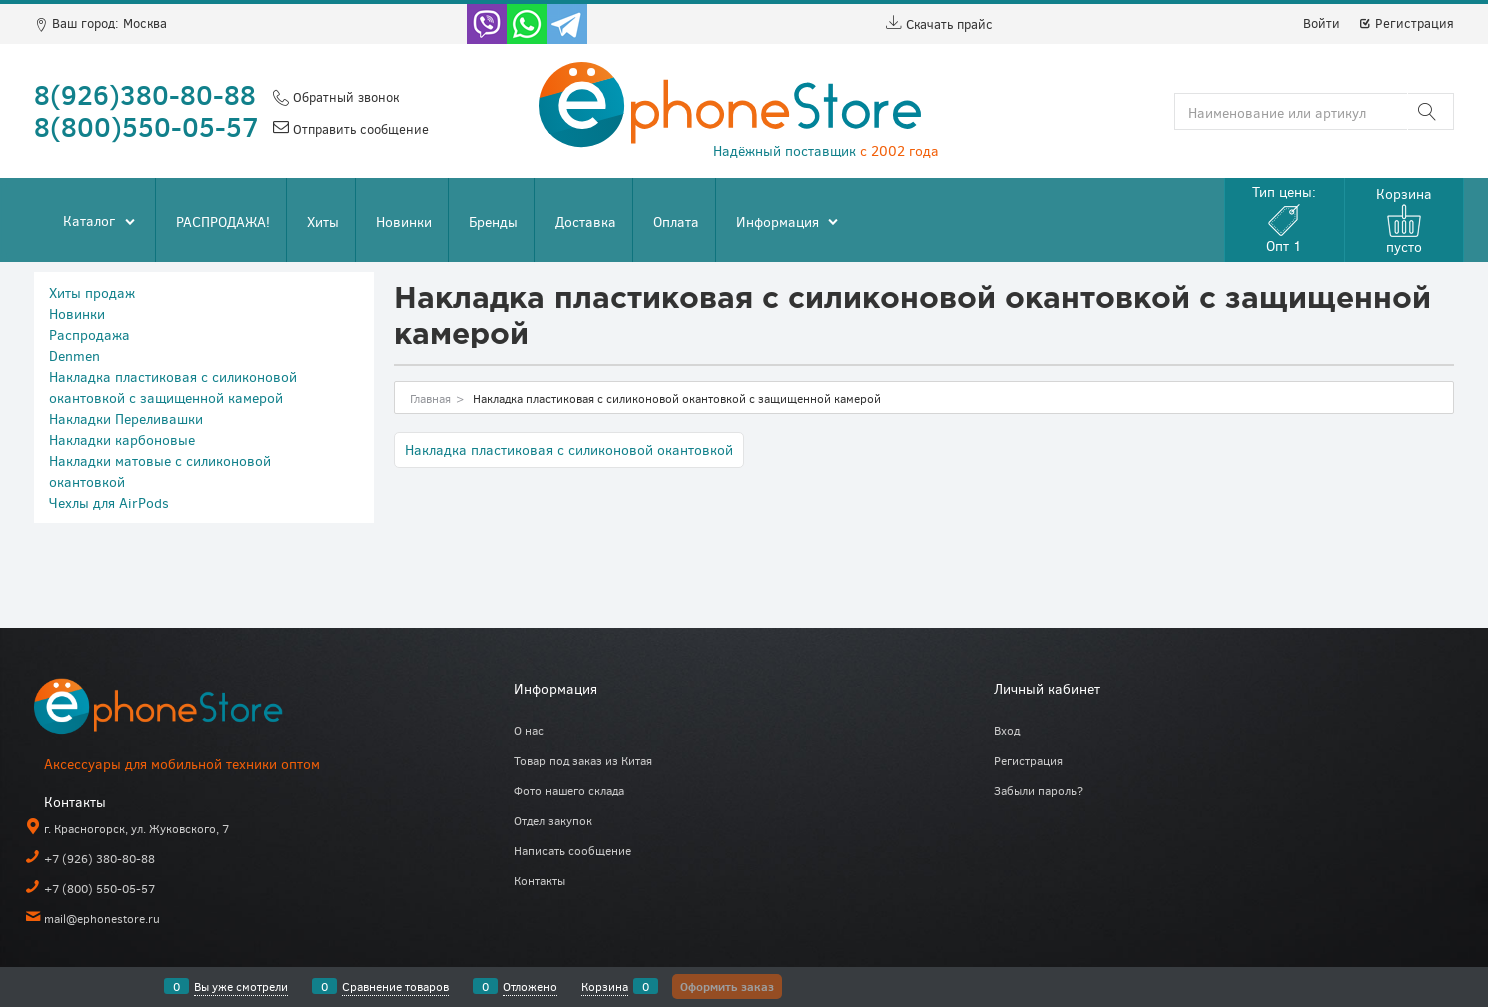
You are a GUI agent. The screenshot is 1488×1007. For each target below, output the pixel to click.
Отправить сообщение (359, 129)
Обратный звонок (344, 97)
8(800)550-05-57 (146, 126)
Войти (1321, 23)
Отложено (530, 986)
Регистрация (1406, 23)
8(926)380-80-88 (145, 94)
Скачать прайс (939, 24)
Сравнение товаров (395, 986)
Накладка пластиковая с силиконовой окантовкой (569, 449)
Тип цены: (1284, 218)
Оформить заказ (727, 986)
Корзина (604, 986)
